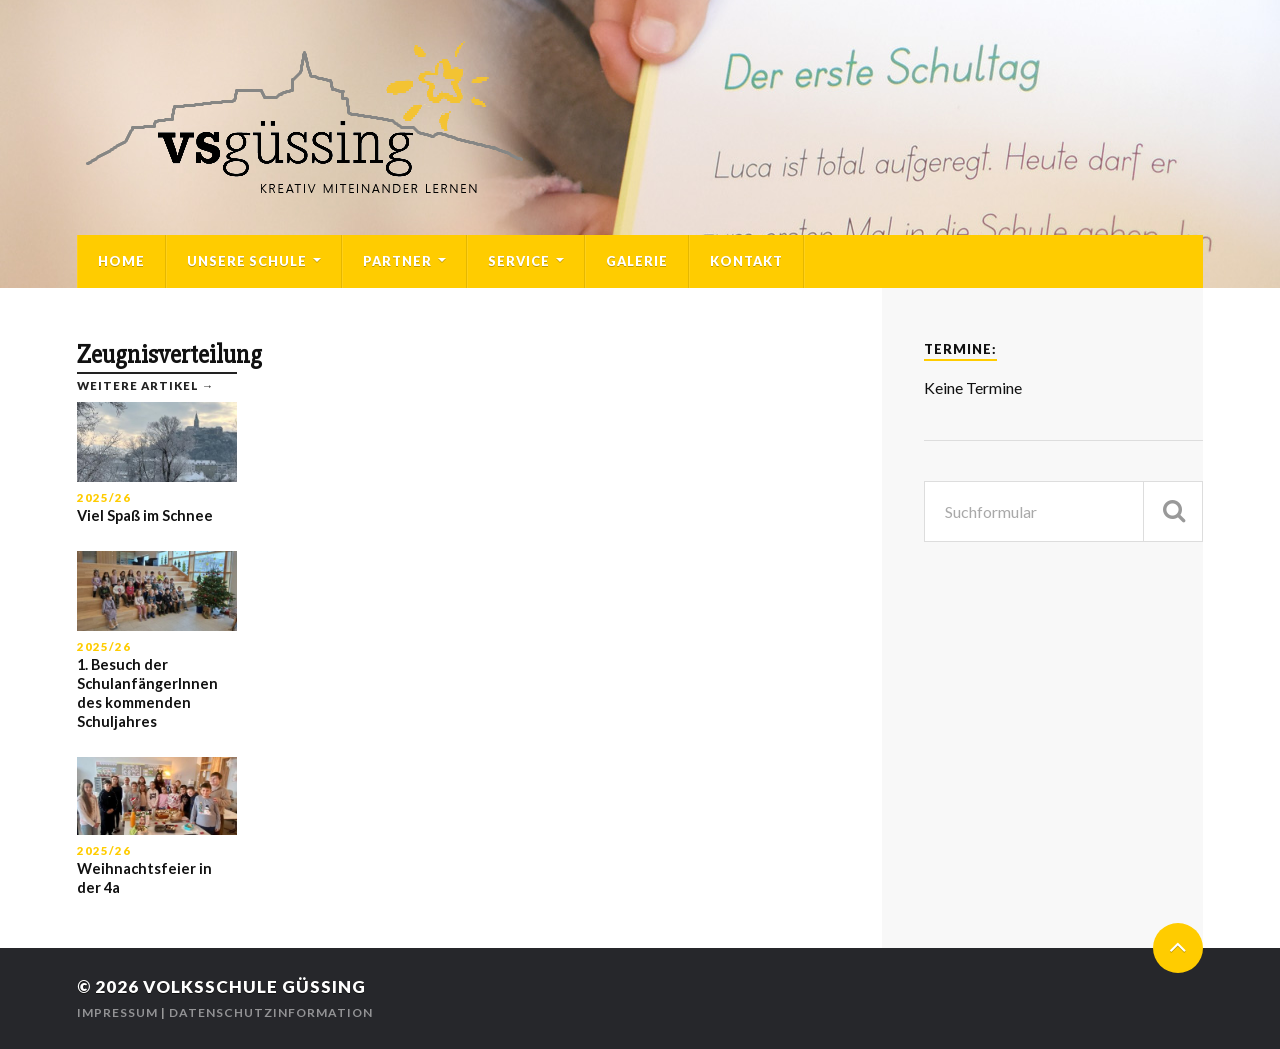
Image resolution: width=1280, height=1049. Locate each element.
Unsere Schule (247, 261)
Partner (397, 261)
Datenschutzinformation (271, 1012)
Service (519, 261)
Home (121, 261)
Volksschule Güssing (254, 986)
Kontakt (746, 261)
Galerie (637, 261)
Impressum (117, 1012)
